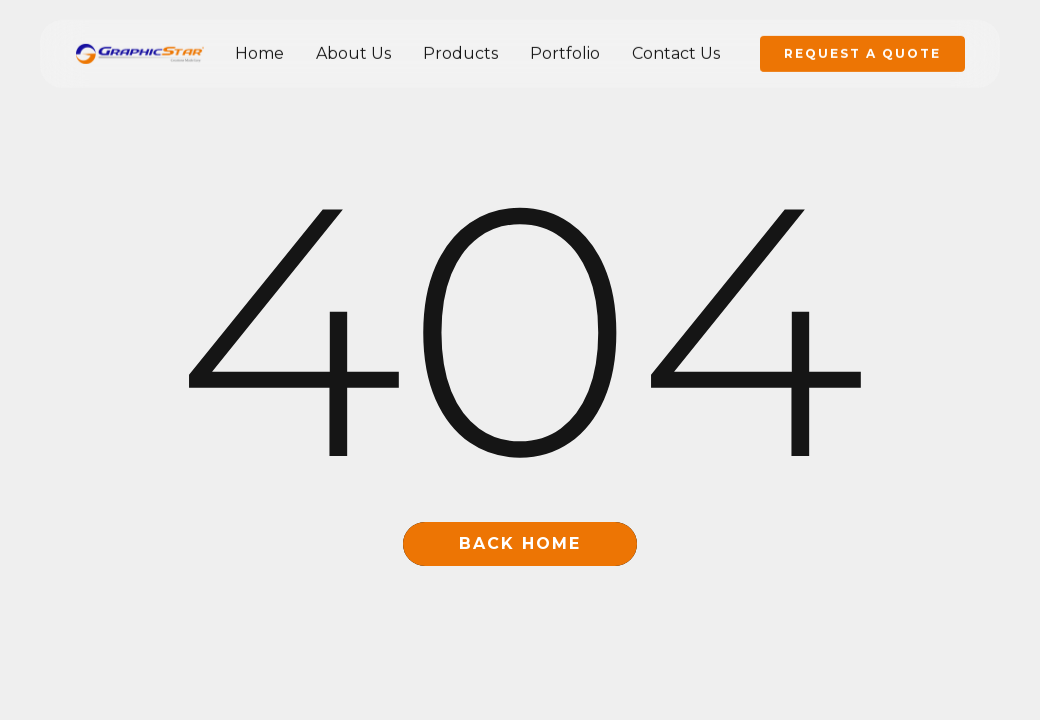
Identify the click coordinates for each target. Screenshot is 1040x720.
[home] (140, 53)
